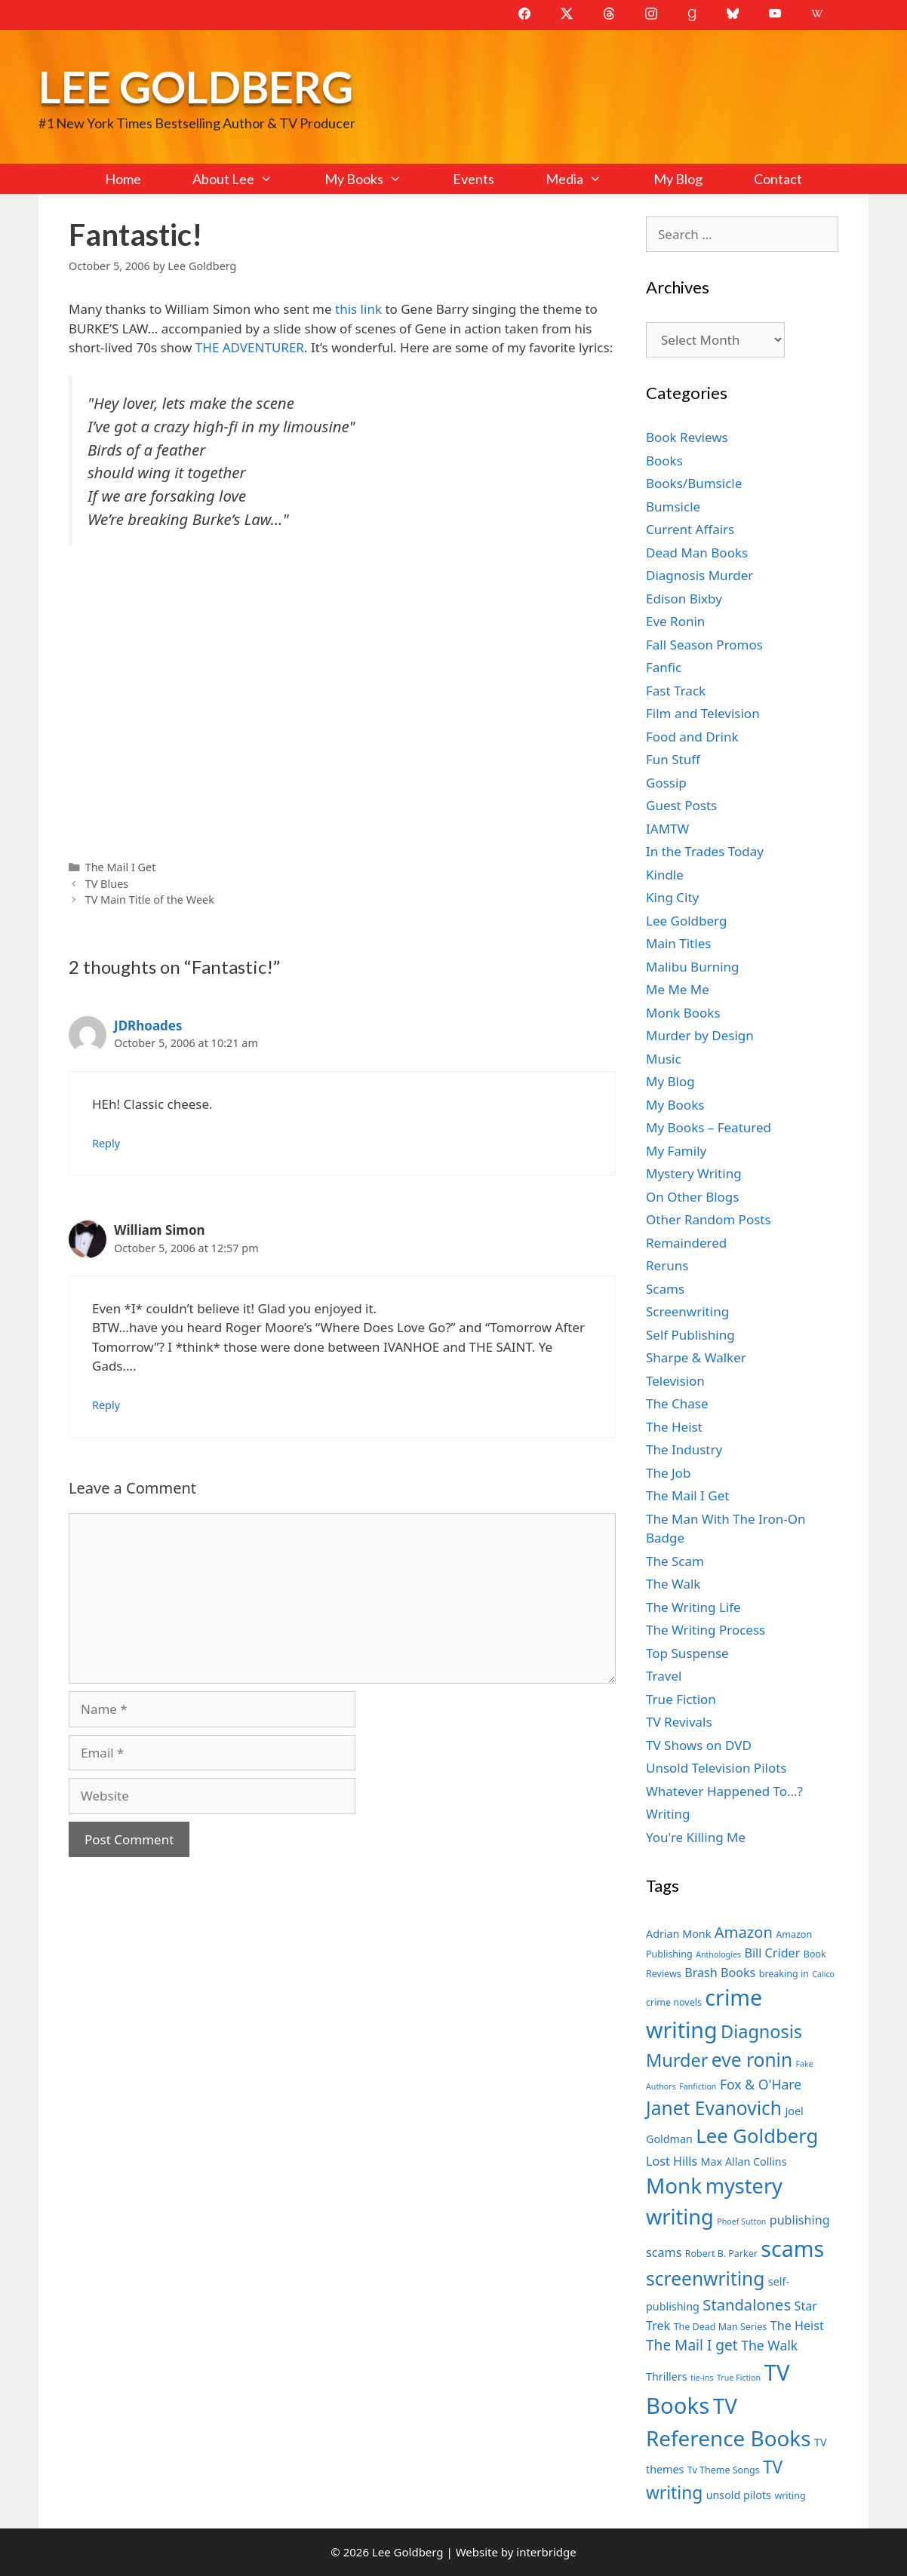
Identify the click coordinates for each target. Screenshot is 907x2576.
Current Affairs (690, 529)
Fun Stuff (673, 759)
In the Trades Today (705, 851)
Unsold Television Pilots (716, 1767)
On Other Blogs (692, 1196)
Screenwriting (687, 1311)
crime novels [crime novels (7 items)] (674, 2002)
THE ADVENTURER (249, 347)
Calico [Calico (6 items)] (823, 1974)
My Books (375, 179)
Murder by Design (700, 1035)
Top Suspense (687, 1653)
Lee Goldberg (195, 86)
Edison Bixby (684, 598)
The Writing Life (693, 1607)
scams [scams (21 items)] (792, 2248)
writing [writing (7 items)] (789, 2495)
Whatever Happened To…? (724, 1791)
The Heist (674, 1426)
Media (586, 179)
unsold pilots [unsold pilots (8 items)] (738, 2495)
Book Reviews (687, 437)
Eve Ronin (675, 621)
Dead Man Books (697, 552)
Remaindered (686, 1242)
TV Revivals (679, 1721)
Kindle (665, 874)
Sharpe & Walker (696, 1357)
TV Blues (107, 884)
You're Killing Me (696, 1837)
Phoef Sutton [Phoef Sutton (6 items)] (741, 2221)
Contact (778, 178)
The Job (668, 1472)
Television (675, 1380)
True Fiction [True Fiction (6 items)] (739, 2377)
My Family (676, 1150)
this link (358, 309)
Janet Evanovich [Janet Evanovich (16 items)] (714, 2107)
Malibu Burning (692, 966)
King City (672, 897)
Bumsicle (673, 506)
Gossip (666, 782)
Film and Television (703, 713)
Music (663, 1058)
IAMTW (667, 828)
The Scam (675, 1561)
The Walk (673, 1583)
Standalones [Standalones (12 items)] (747, 2304)
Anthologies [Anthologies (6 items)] (718, 1954)
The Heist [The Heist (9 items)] (797, 2325)
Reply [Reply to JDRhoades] (106, 1143)
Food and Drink (692, 736)
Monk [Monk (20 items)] (674, 2185)
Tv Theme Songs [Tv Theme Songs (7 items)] (723, 2470)
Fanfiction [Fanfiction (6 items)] (697, 2086)
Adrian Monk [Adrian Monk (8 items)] (678, 1934)
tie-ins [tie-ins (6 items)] (701, 2377)
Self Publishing (690, 1334)
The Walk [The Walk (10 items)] (769, 2345)
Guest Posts (681, 805)
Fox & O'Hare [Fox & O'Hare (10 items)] (760, 2084)
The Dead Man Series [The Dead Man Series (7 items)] (720, 2326)
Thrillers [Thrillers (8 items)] (666, 2376)
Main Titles (678, 943)
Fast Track (676, 690)
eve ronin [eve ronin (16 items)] (752, 2059)
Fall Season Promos (704, 644)
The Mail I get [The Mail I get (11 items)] (692, 2345)
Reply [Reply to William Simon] (106, 1405)
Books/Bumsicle (694, 483)
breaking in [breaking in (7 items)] (784, 1973)
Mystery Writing (694, 1173)
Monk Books (683, 1012)
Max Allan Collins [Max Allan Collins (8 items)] (744, 2161)
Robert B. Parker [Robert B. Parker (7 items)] (721, 2253)
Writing (668, 1813)
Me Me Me (677, 989)
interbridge (546, 2551)
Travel (663, 1675)
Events (473, 178)
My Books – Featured (708, 1127)
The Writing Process (705, 1629)
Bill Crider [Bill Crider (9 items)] (772, 1953)
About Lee (245, 179)
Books (664, 460)
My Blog (678, 178)
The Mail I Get (120, 867)
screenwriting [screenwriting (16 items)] (705, 2278)
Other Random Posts (708, 1219)
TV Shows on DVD (699, 1745)
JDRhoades (148, 1025)
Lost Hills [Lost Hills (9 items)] (671, 2161)
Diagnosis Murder (699, 575)
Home (123, 178)
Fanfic (663, 667)
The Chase (677, 1403)
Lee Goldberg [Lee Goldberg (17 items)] (757, 2136)
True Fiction (681, 1699)
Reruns (667, 1265)
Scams (665, 1288)
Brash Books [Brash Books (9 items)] (719, 1972)
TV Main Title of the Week (149, 899)
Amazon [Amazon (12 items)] (744, 1931)
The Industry (684, 1449)
